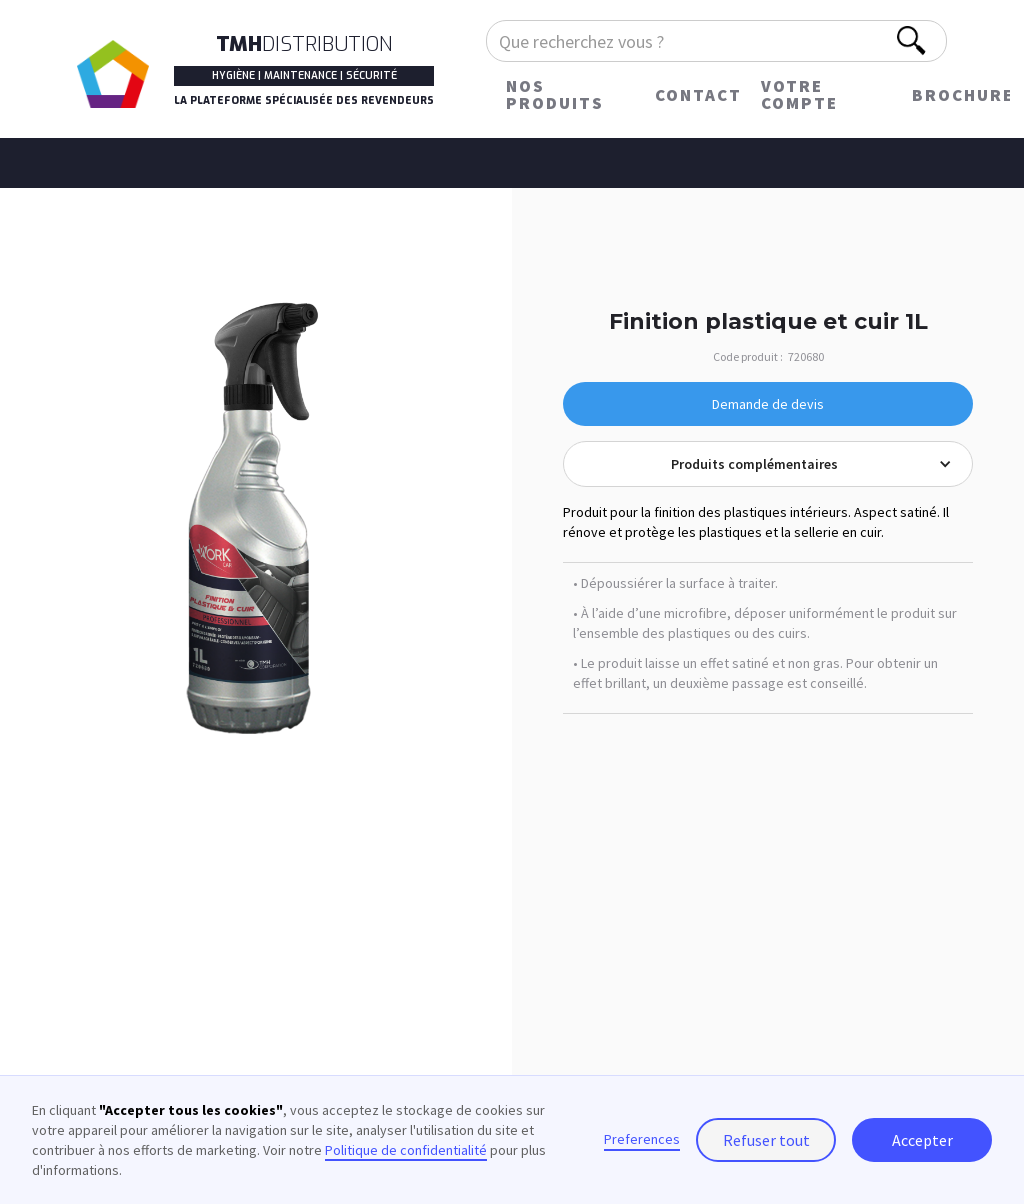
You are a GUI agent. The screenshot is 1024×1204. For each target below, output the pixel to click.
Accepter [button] (922, 1140)
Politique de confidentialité (406, 1150)
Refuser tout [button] (766, 1140)
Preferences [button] (642, 1139)
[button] (768, 464)
